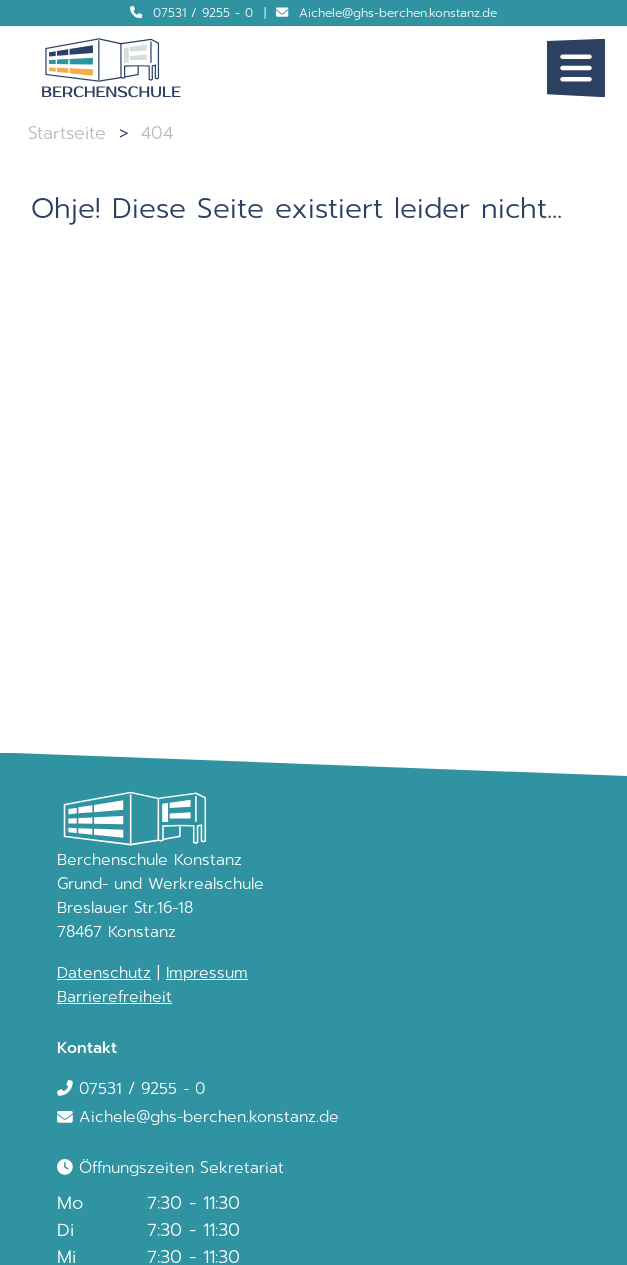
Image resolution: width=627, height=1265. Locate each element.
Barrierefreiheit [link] (114, 997)
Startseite (67, 133)
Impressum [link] (207, 973)
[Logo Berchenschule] (111, 68)
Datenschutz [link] (104, 973)
